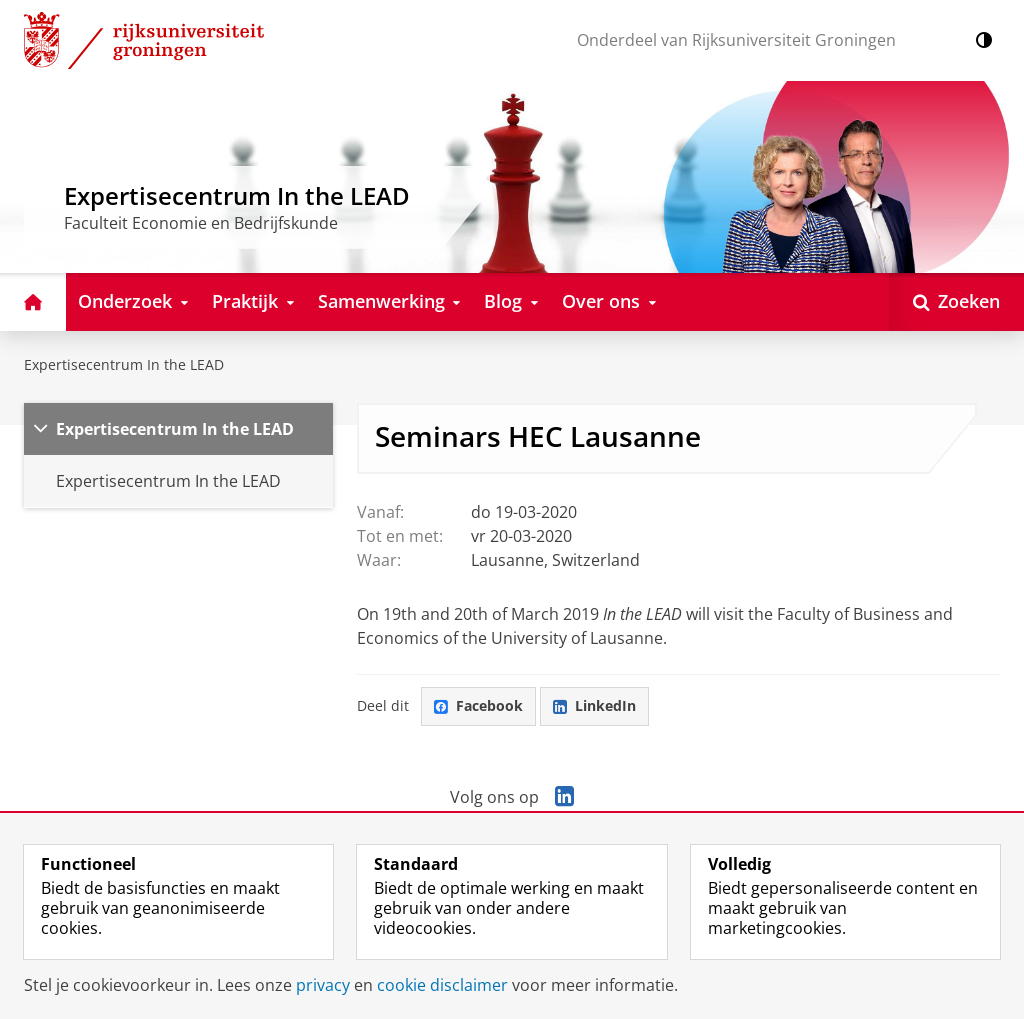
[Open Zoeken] (956, 302)
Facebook (478, 705)
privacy (323, 985)
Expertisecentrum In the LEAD (124, 364)
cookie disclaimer (442, 985)
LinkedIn (594, 705)
